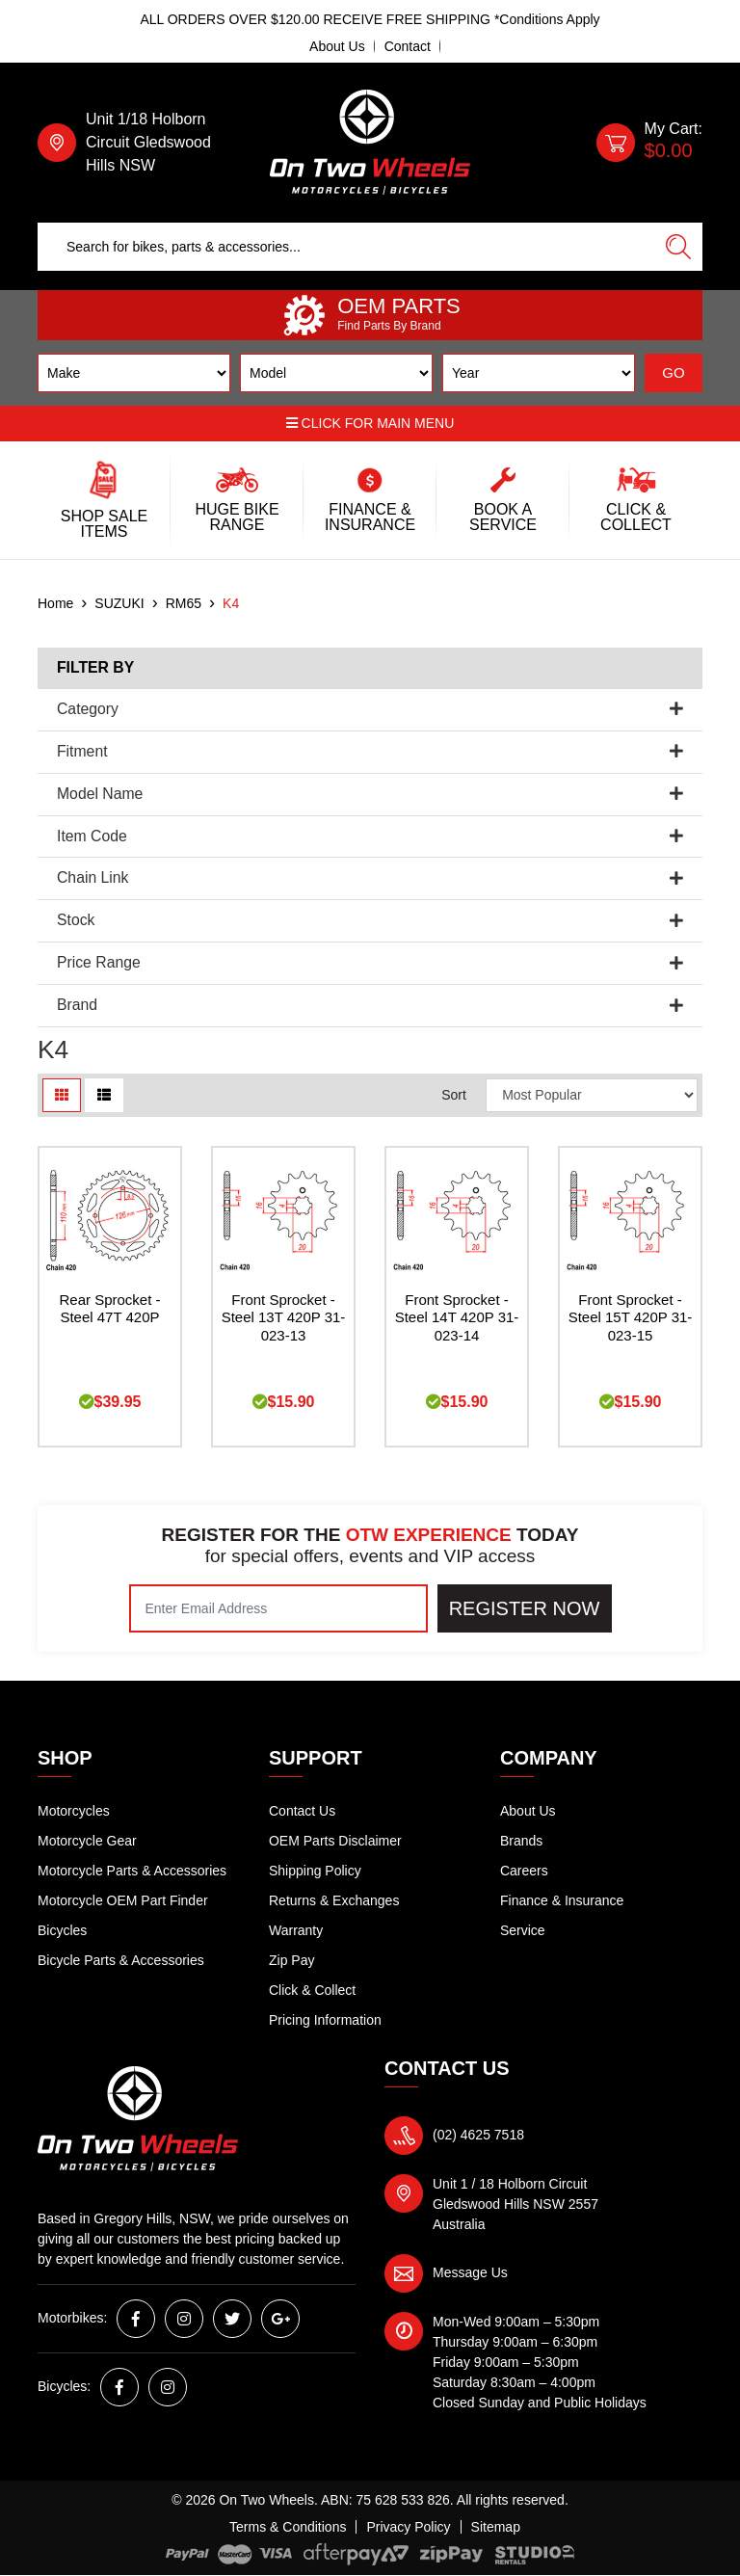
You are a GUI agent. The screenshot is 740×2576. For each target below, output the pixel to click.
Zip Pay (291, 1960)
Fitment (370, 751)
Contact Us (302, 1811)
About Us (337, 46)
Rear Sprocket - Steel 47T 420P (109, 1308)
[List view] (104, 1095)
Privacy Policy (408, 2527)
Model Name (370, 793)
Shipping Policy (315, 1870)
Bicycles (62, 1930)
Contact (407, 46)
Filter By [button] (95, 667)
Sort (453, 1094)
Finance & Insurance (561, 1900)
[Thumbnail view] (61, 1095)
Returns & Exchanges (334, 1900)
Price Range (370, 962)
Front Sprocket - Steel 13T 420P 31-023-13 (284, 1317)
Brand (370, 1004)
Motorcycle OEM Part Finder (123, 1900)
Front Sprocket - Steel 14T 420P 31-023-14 (457, 1317)
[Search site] (678, 247)
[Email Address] (278, 1608)
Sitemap (495, 2527)
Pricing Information (325, 2020)
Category (370, 709)
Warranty (296, 1930)
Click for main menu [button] (370, 423)
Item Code (370, 836)
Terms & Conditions (287, 2527)
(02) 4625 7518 (478, 2134)
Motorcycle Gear (87, 1840)
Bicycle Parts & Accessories (121, 1960)
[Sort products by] (592, 1095)
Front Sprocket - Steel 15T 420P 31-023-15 (630, 1317)
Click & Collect (312, 1990)
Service (522, 1930)
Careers (524, 1870)
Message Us (470, 2272)
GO (673, 372)
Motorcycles (74, 1811)
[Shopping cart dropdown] (649, 142)
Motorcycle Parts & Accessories (132, 1870)
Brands (521, 1840)
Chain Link (370, 877)
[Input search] (346, 247)
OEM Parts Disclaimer (335, 1840)
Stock (370, 920)
